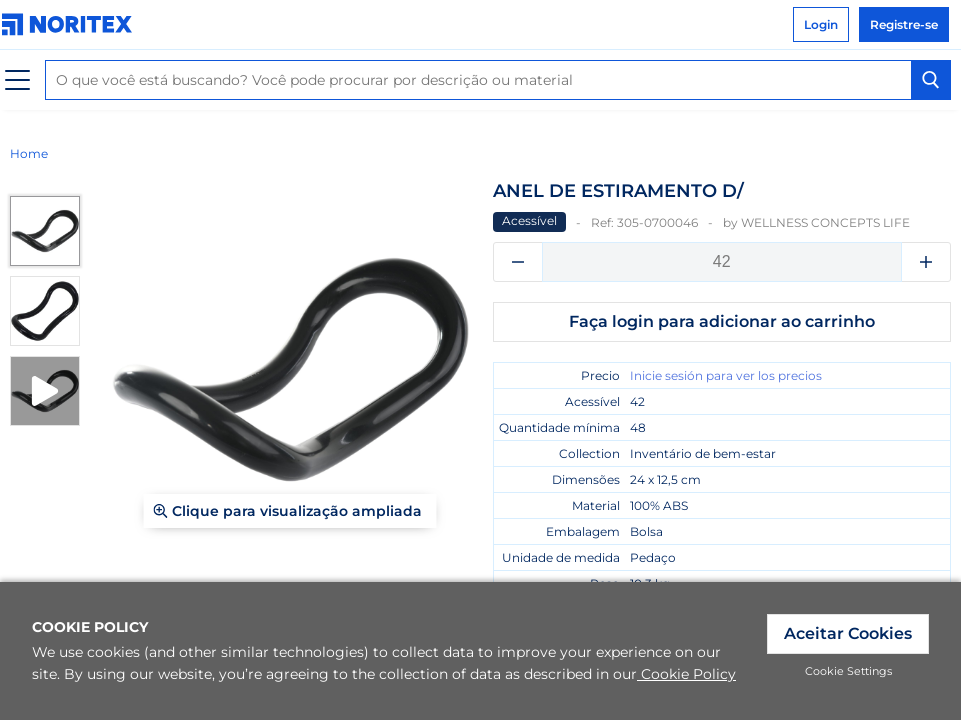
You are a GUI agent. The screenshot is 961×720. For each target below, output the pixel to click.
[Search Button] (931, 80)
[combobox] (498, 80)
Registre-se (904, 24)
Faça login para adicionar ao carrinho (722, 321)
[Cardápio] (17, 80)
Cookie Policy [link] (686, 674)
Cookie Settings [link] (848, 671)
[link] (72, 24)
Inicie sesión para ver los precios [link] (726, 375)
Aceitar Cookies (848, 633)
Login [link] (821, 24)
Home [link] (29, 153)
